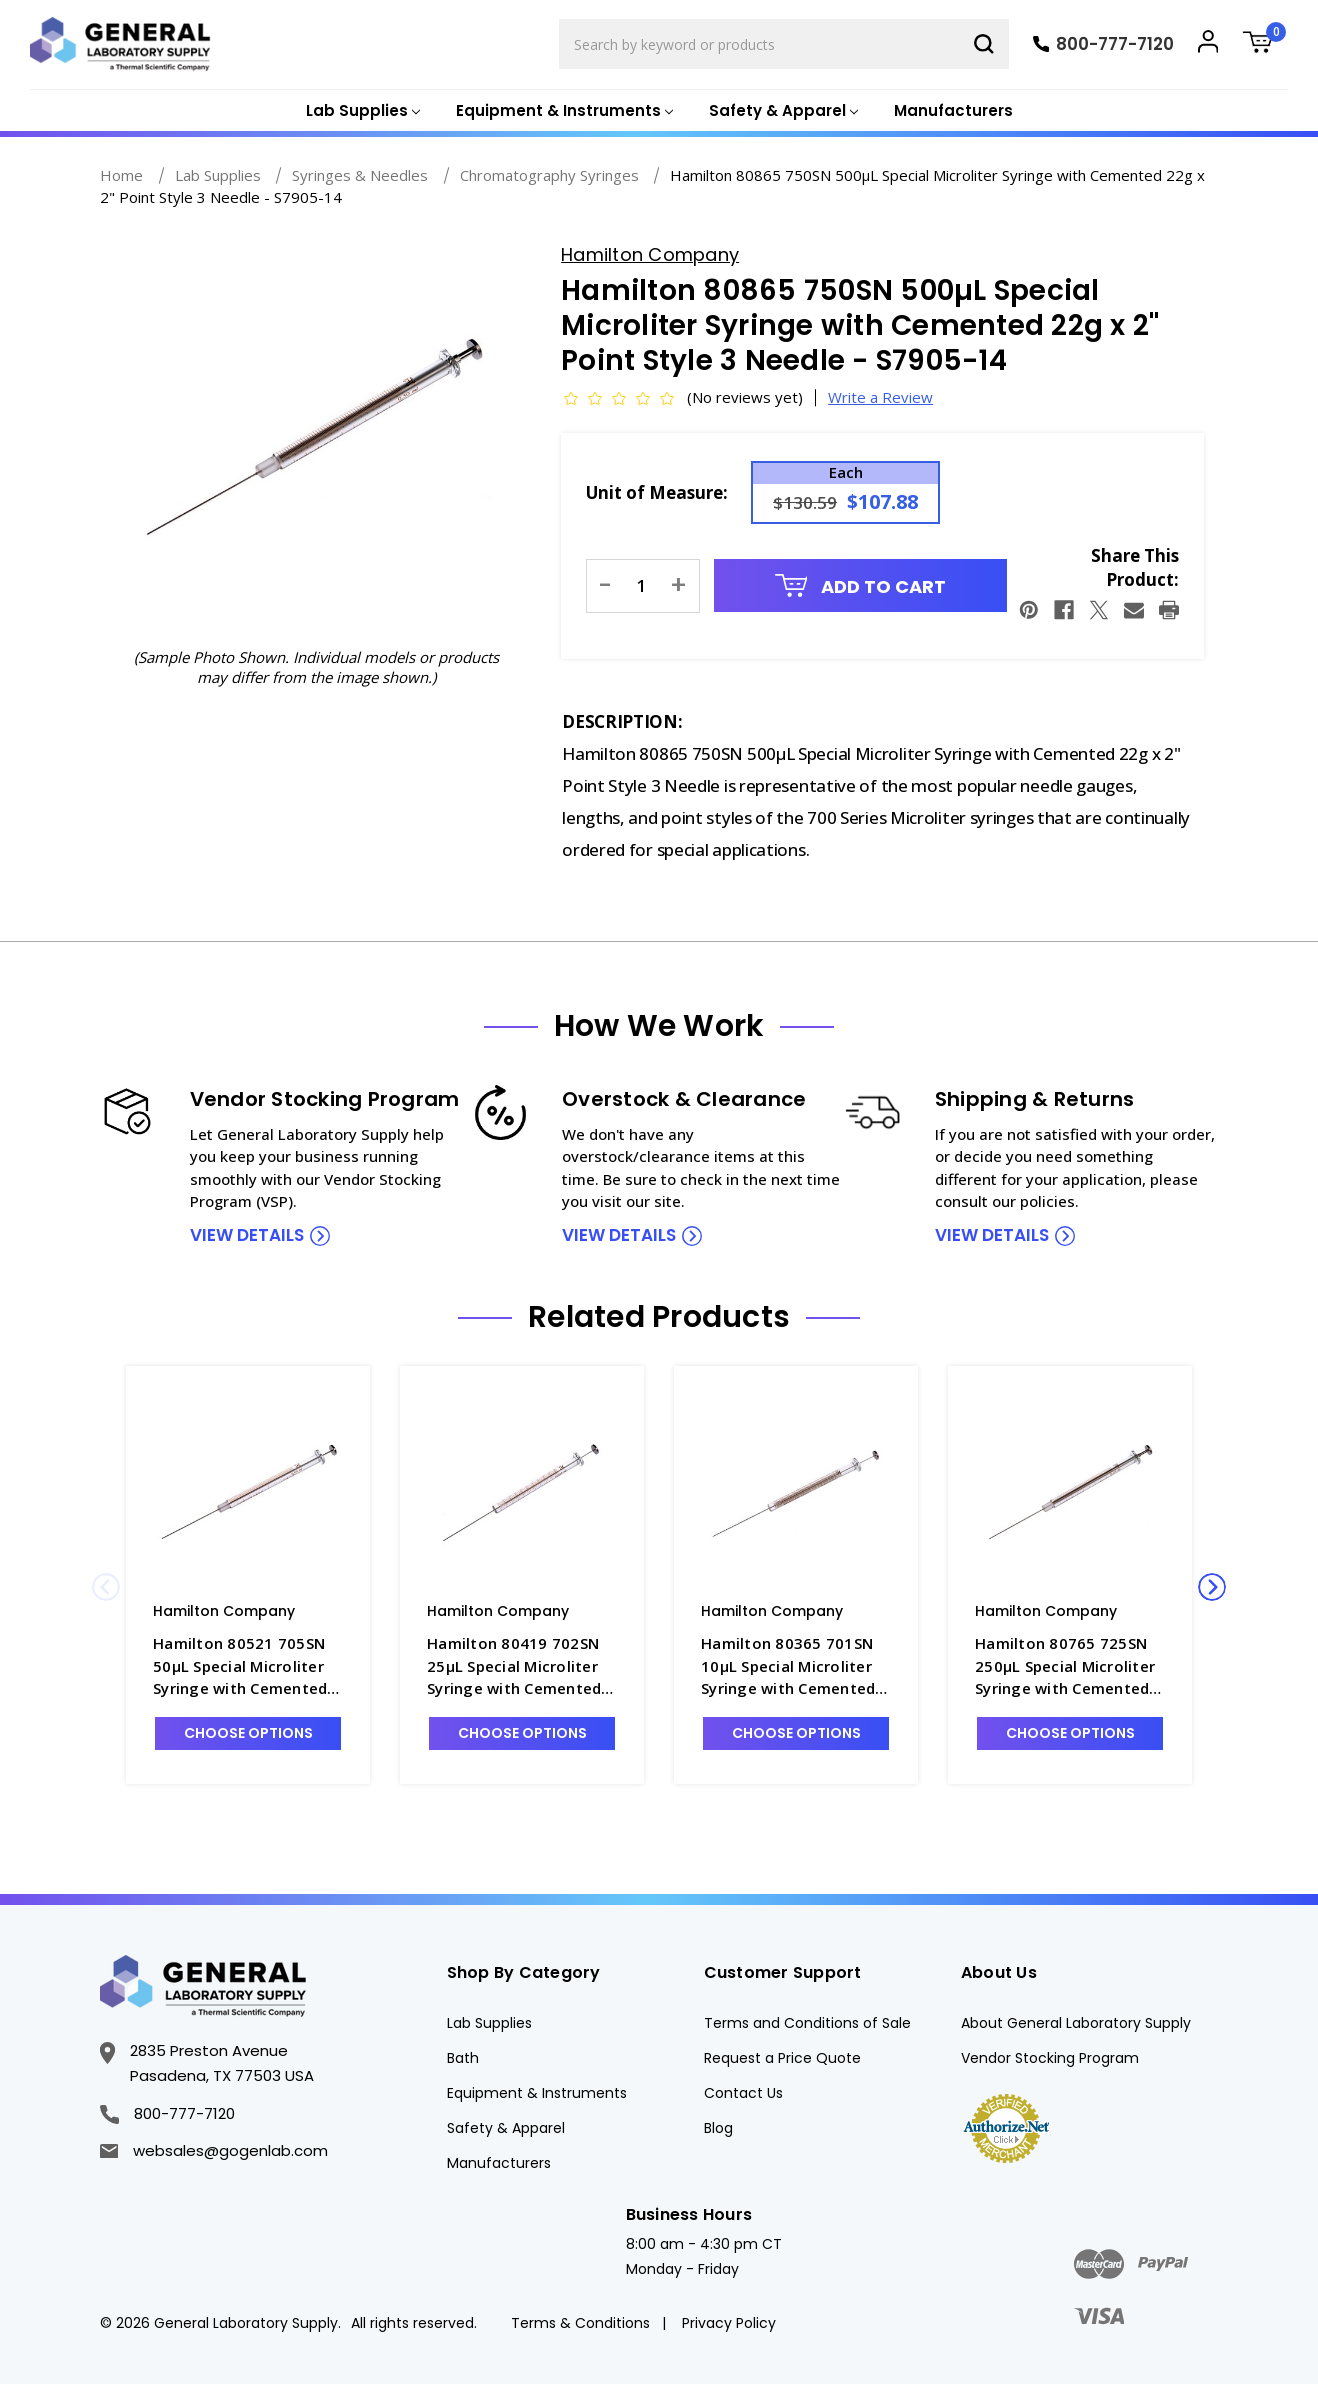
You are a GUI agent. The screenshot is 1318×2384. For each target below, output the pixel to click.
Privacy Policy (729, 2323)
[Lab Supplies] (361, 111)
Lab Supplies (489, 2023)
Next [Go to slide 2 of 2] (1212, 1587)
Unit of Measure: (657, 492)
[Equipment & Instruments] (562, 111)
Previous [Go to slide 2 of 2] (106, 1587)
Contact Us (743, 2093)
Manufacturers (953, 110)
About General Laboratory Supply (1076, 2023)
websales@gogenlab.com (214, 2150)
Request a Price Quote (782, 2058)
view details (247, 1235)
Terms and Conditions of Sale (807, 2023)
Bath (463, 2058)
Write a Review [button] (880, 397)
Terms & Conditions (580, 2323)
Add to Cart (861, 586)
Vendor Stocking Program (1050, 2058)
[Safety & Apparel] (781, 111)
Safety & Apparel (506, 2128)
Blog (718, 2128)
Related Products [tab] (659, 1317)
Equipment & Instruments (537, 2093)
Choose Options (248, 1733)
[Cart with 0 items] (1265, 44)
